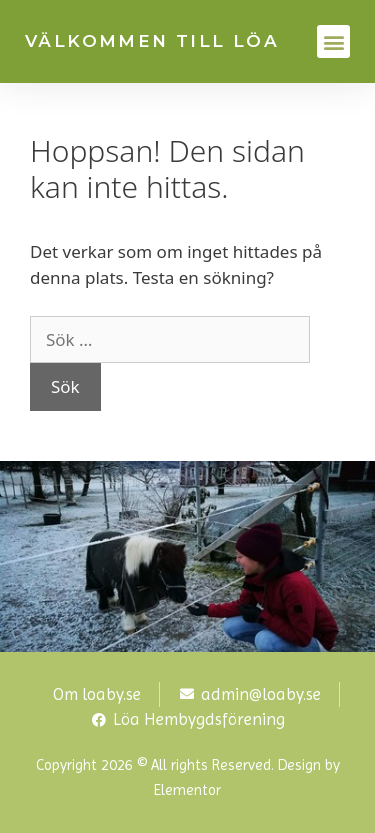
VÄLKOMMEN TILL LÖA (152, 41)
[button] (333, 41)
